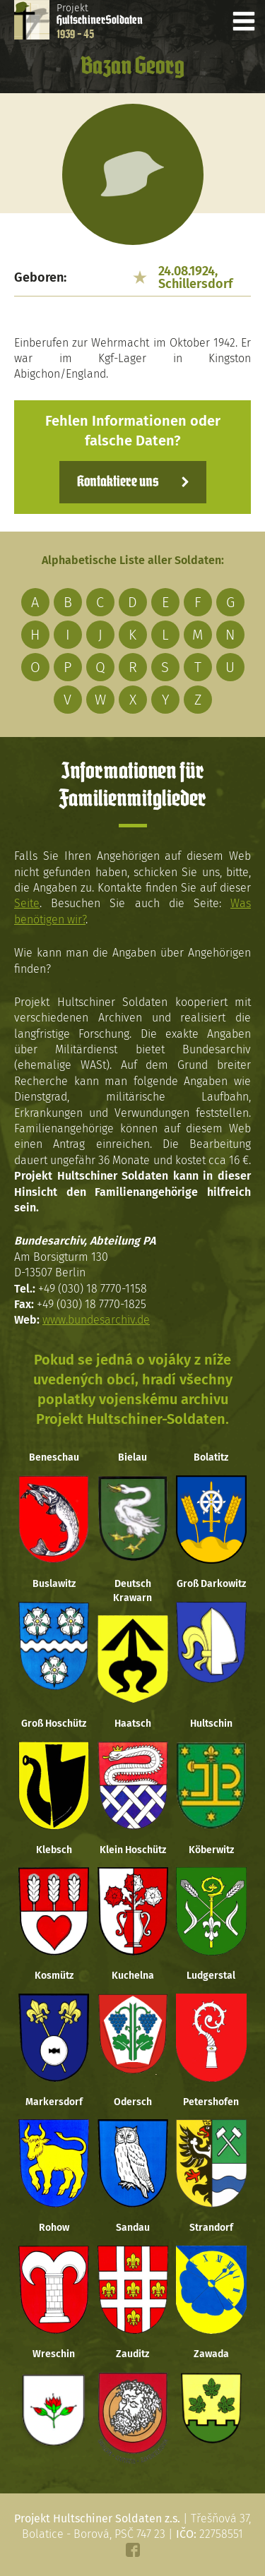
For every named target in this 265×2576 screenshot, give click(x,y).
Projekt (100, 21)
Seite (27, 903)
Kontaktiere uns (117, 482)
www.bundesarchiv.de (96, 1319)
